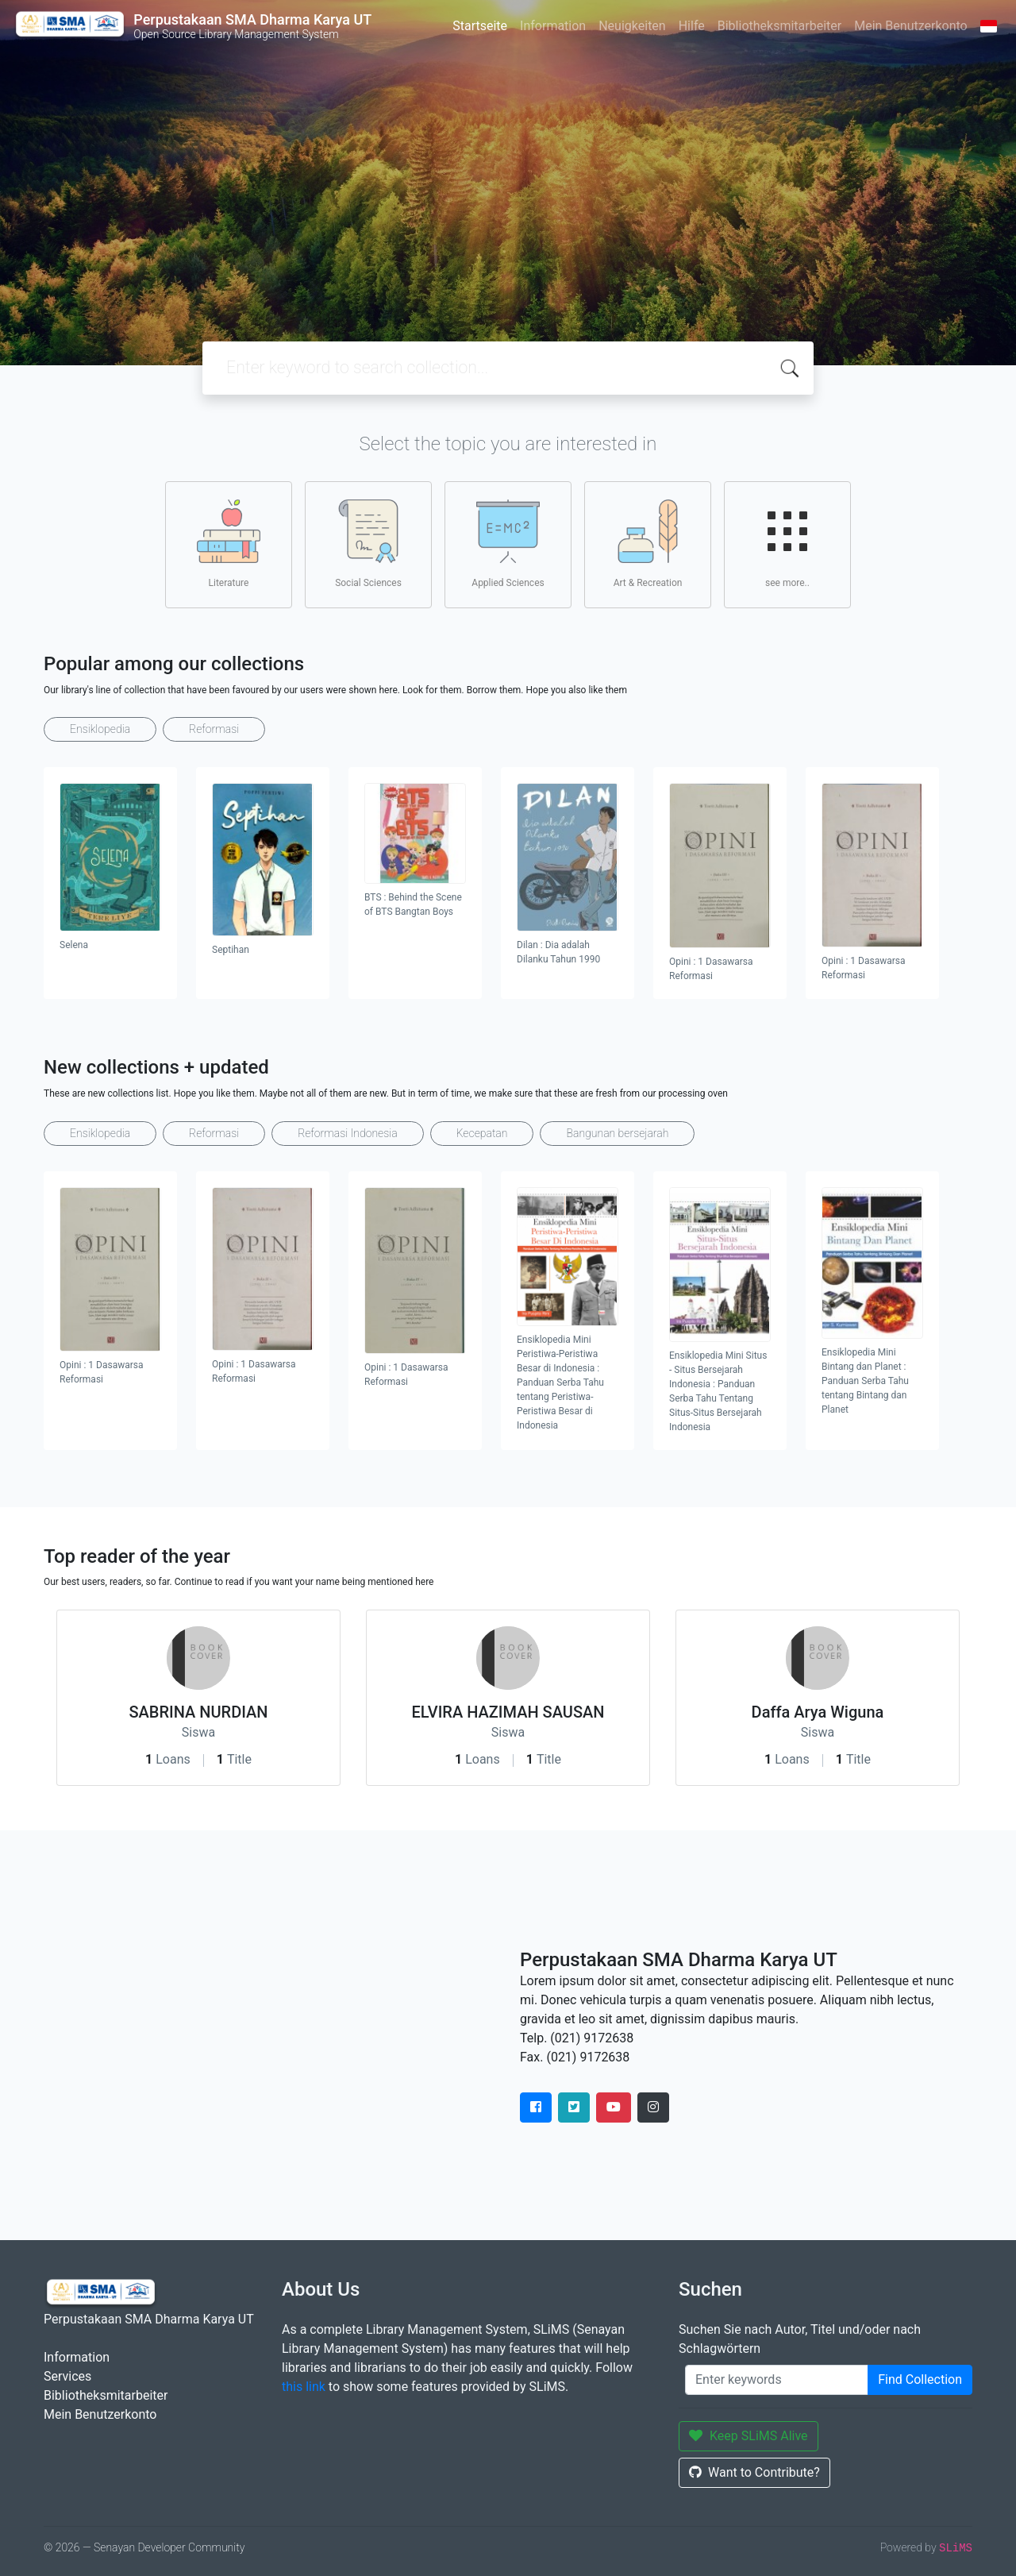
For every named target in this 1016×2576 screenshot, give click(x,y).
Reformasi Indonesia (348, 1133)
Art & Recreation (648, 543)
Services (67, 2376)
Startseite (479, 25)
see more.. (787, 543)
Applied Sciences (507, 543)
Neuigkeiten (631, 25)
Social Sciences (368, 543)
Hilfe (692, 25)
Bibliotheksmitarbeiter (779, 25)
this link (303, 2386)
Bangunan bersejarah (617, 1133)
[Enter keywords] (776, 2380)
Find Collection (920, 2379)
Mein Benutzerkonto (910, 25)
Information (553, 25)
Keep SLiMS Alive (748, 2435)
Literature (228, 543)
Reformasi (214, 729)
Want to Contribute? (754, 2472)
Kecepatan (482, 1133)
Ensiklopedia (100, 729)
